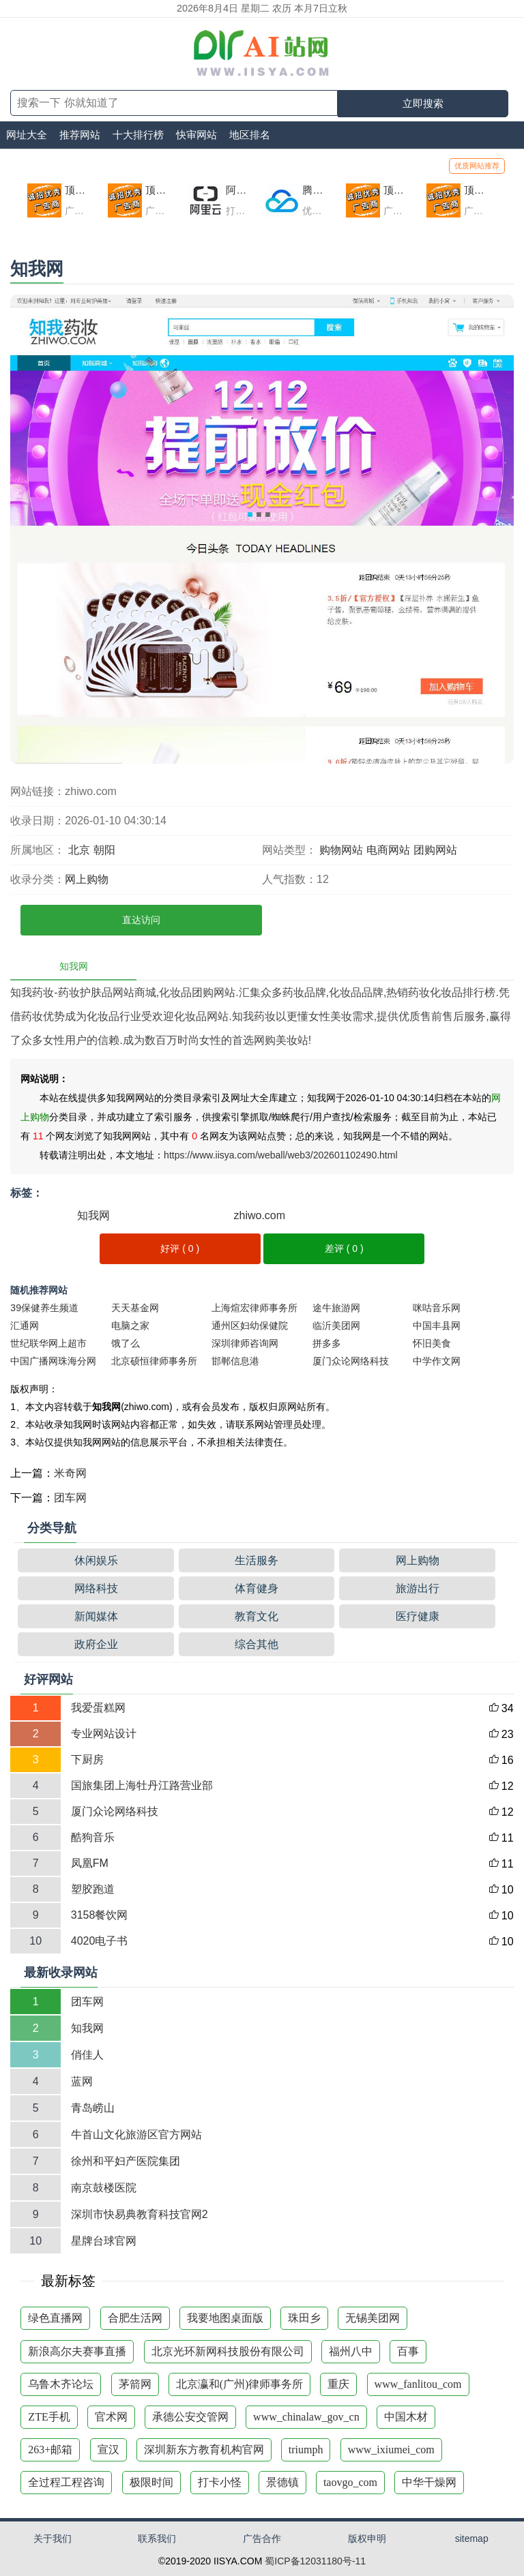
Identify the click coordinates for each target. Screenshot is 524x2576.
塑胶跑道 (93, 1889)
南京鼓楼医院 (103, 2187)
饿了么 (125, 1343)
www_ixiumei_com (391, 2449)
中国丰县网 (437, 1325)
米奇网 (70, 1473)
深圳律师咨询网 (245, 1343)
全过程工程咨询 (66, 2482)
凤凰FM (89, 1863)
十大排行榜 (138, 134)
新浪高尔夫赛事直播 (77, 2351)
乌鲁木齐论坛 (60, 2384)
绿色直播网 (55, 2318)
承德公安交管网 (190, 2417)
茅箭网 (135, 2384)
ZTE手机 (49, 2417)
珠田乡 (304, 2318)
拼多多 (326, 1343)
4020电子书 (99, 1941)
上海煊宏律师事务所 (254, 1307)
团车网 (70, 1497)
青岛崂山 (93, 2108)
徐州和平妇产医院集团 (125, 2161)
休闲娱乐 (96, 1560)
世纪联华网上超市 (48, 1343)
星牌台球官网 (103, 2241)
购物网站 (341, 850)
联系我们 (157, 2538)
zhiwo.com (260, 1215)
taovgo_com (350, 2482)
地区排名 (249, 134)
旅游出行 (417, 1588)
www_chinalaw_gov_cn (306, 2417)
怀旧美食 (432, 1343)
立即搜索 (423, 103)
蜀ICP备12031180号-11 (315, 2561)
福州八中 (351, 2351)
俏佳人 (87, 2055)
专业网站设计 (103, 1733)
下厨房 (87, 1759)
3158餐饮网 (99, 1915)
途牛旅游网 (336, 1307)
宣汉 (108, 2449)
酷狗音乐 (93, 1837)
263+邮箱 (50, 2449)
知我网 (93, 1215)
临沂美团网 (336, 1325)
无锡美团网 (372, 2318)
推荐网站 (79, 134)
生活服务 (256, 1560)
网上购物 (86, 879)
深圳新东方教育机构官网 (204, 2449)
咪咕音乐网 (437, 1307)
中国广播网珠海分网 (53, 1361)
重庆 (338, 2384)
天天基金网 (135, 1307)
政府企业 (96, 1644)
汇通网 (24, 1325)
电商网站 (388, 850)
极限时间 (151, 2482)
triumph (306, 2449)
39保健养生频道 (44, 1307)
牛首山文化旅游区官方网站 (136, 2134)
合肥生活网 (135, 2318)
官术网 (111, 2417)
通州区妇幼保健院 (250, 1325)
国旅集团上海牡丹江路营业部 (142, 1785)
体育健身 (256, 1588)
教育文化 (256, 1616)
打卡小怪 (220, 2482)
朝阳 (104, 850)
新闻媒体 (96, 1616)
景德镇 (282, 2482)
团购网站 (435, 850)
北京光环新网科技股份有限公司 (227, 2351)
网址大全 (26, 134)
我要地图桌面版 (225, 2318)
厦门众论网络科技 (350, 1361)
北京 (79, 850)
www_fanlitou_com (418, 2384)
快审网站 (196, 134)
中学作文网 (437, 1361)
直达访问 (141, 919)
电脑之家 (130, 1325)
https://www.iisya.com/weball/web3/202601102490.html (280, 1155)
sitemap (472, 2538)
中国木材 (406, 2417)
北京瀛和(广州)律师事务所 (240, 2384)
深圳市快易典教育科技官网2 (139, 2214)
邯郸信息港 (235, 1361)
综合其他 (256, 1644)
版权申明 (367, 2538)
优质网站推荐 (476, 166)
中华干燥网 (429, 2482)
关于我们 (52, 2538)
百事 (408, 2351)
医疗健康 (417, 1616)
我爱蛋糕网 (98, 1707)
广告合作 (262, 2538)
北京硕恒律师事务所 (154, 1361)
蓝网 (82, 2081)
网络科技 (96, 1588)
